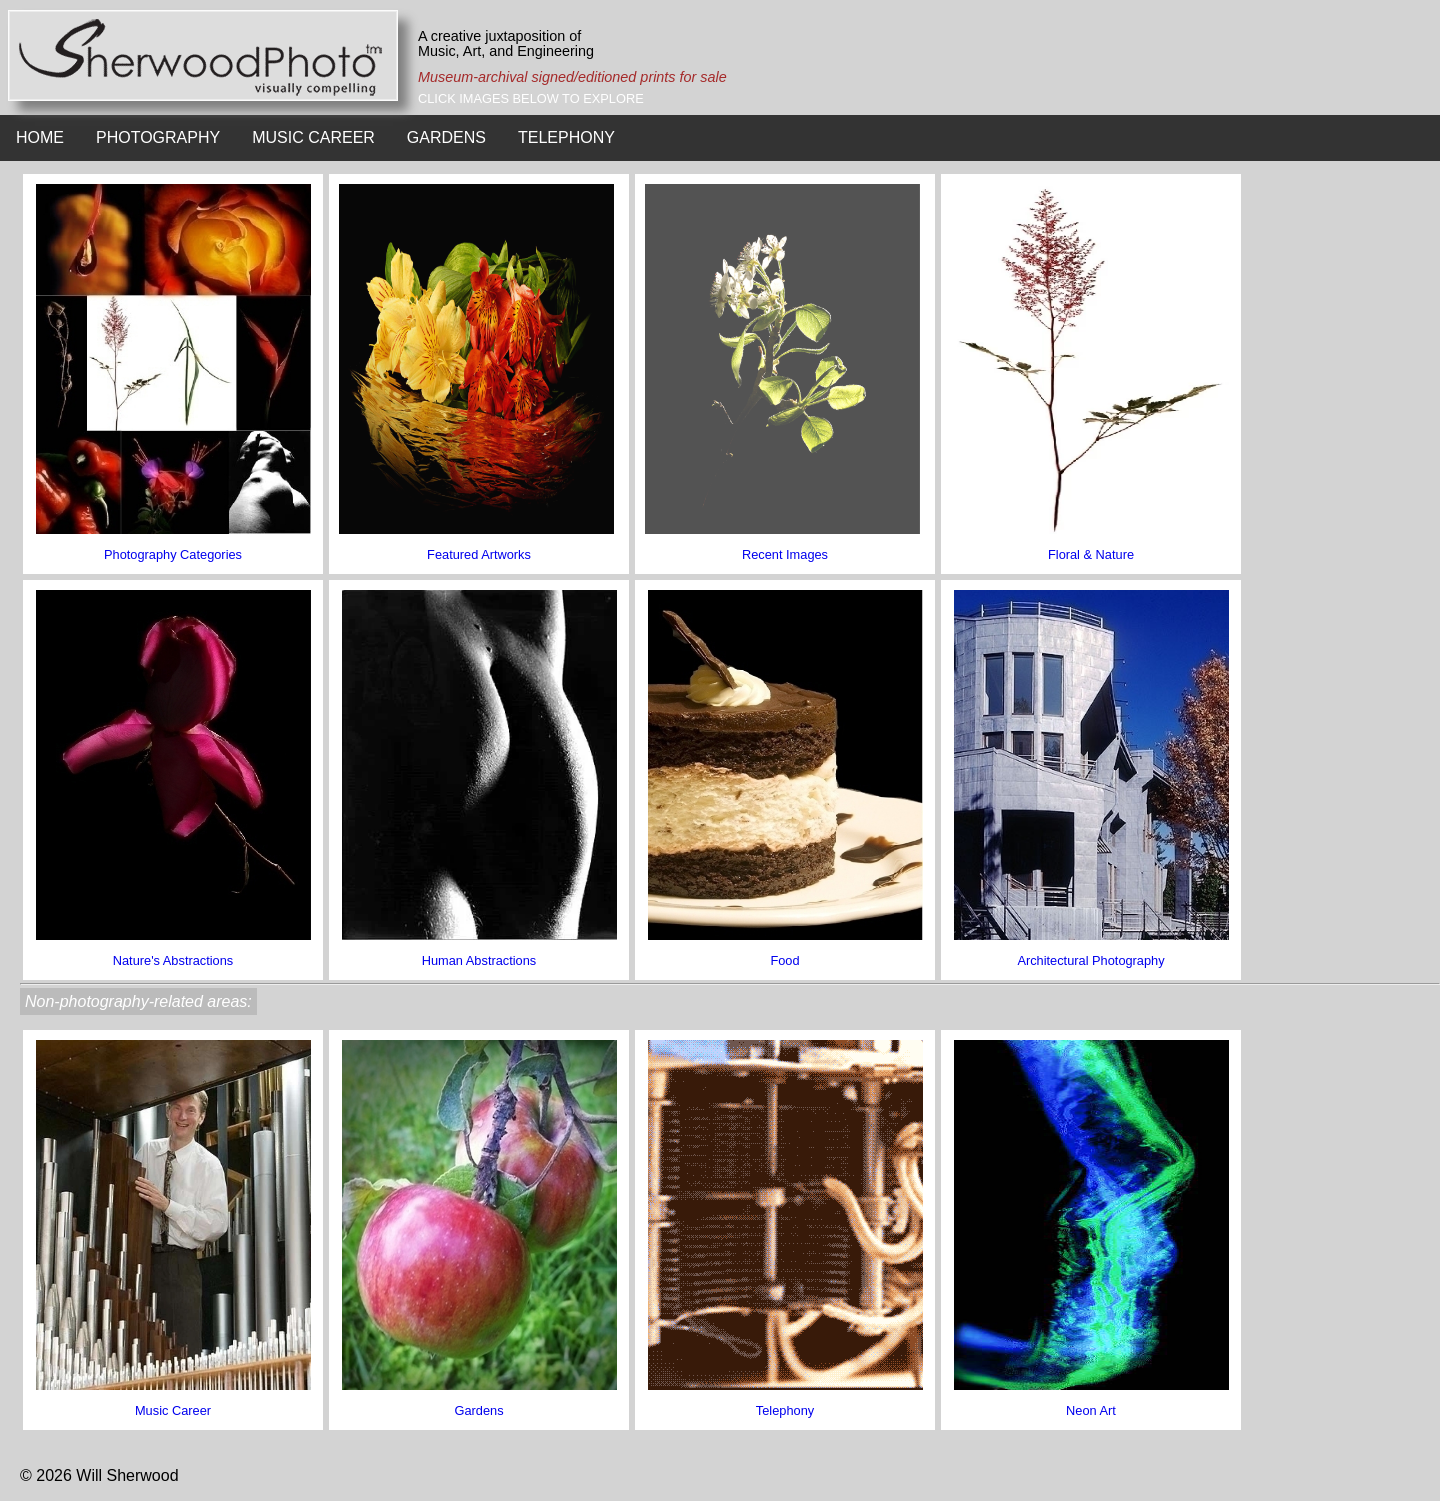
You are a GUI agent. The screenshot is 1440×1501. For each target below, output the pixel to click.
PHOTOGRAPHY (158, 137)
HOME (40, 137)
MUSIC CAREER (313, 137)
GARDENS (446, 137)
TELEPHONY (566, 137)
